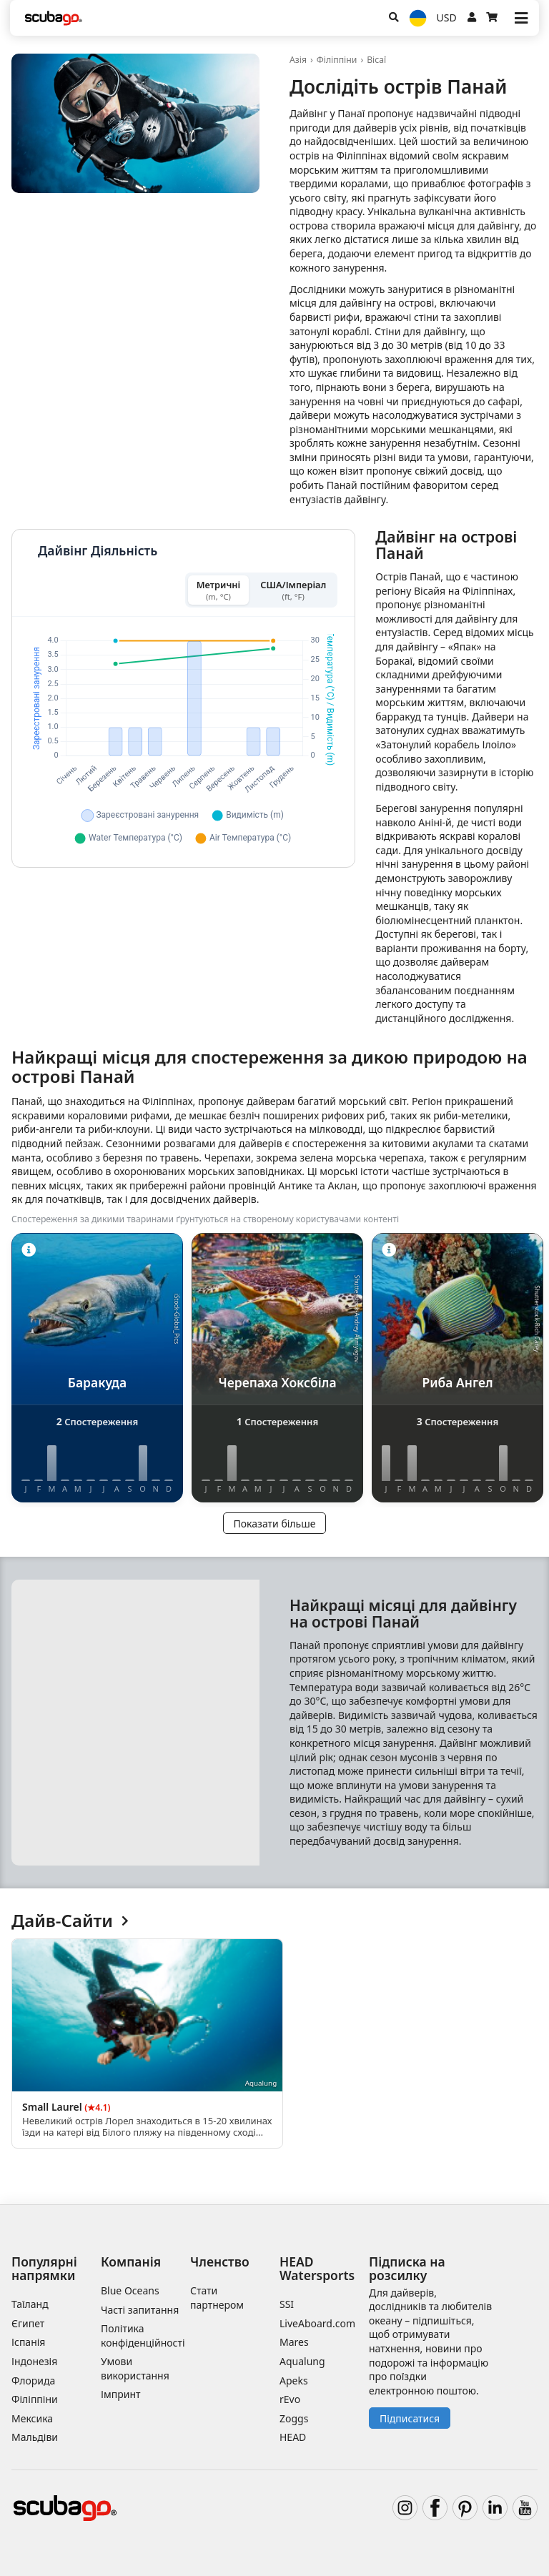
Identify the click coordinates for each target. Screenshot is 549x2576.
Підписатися (410, 2418)
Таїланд (30, 2304)
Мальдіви (34, 2437)
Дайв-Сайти (70, 1921)
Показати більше (275, 1523)
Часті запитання (140, 2310)
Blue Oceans (130, 2290)
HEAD (293, 2437)
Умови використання (135, 2368)
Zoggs (294, 2418)
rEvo (290, 2399)
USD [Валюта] (447, 17)
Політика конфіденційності (143, 2335)
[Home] (53, 18)
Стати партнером (217, 2298)
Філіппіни (337, 60)
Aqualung (302, 2361)
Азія (298, 60)
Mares (294, 2342)
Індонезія (34, 2361)
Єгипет (27, 2323)
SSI (287, 2304)
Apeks (294, 2380)
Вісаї (376, 60)
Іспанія (28, 2342)
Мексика (32, 2418)
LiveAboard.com (317, 2323)
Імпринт (121, 2394)
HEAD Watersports (317, 2268)
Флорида (33, 2380)
